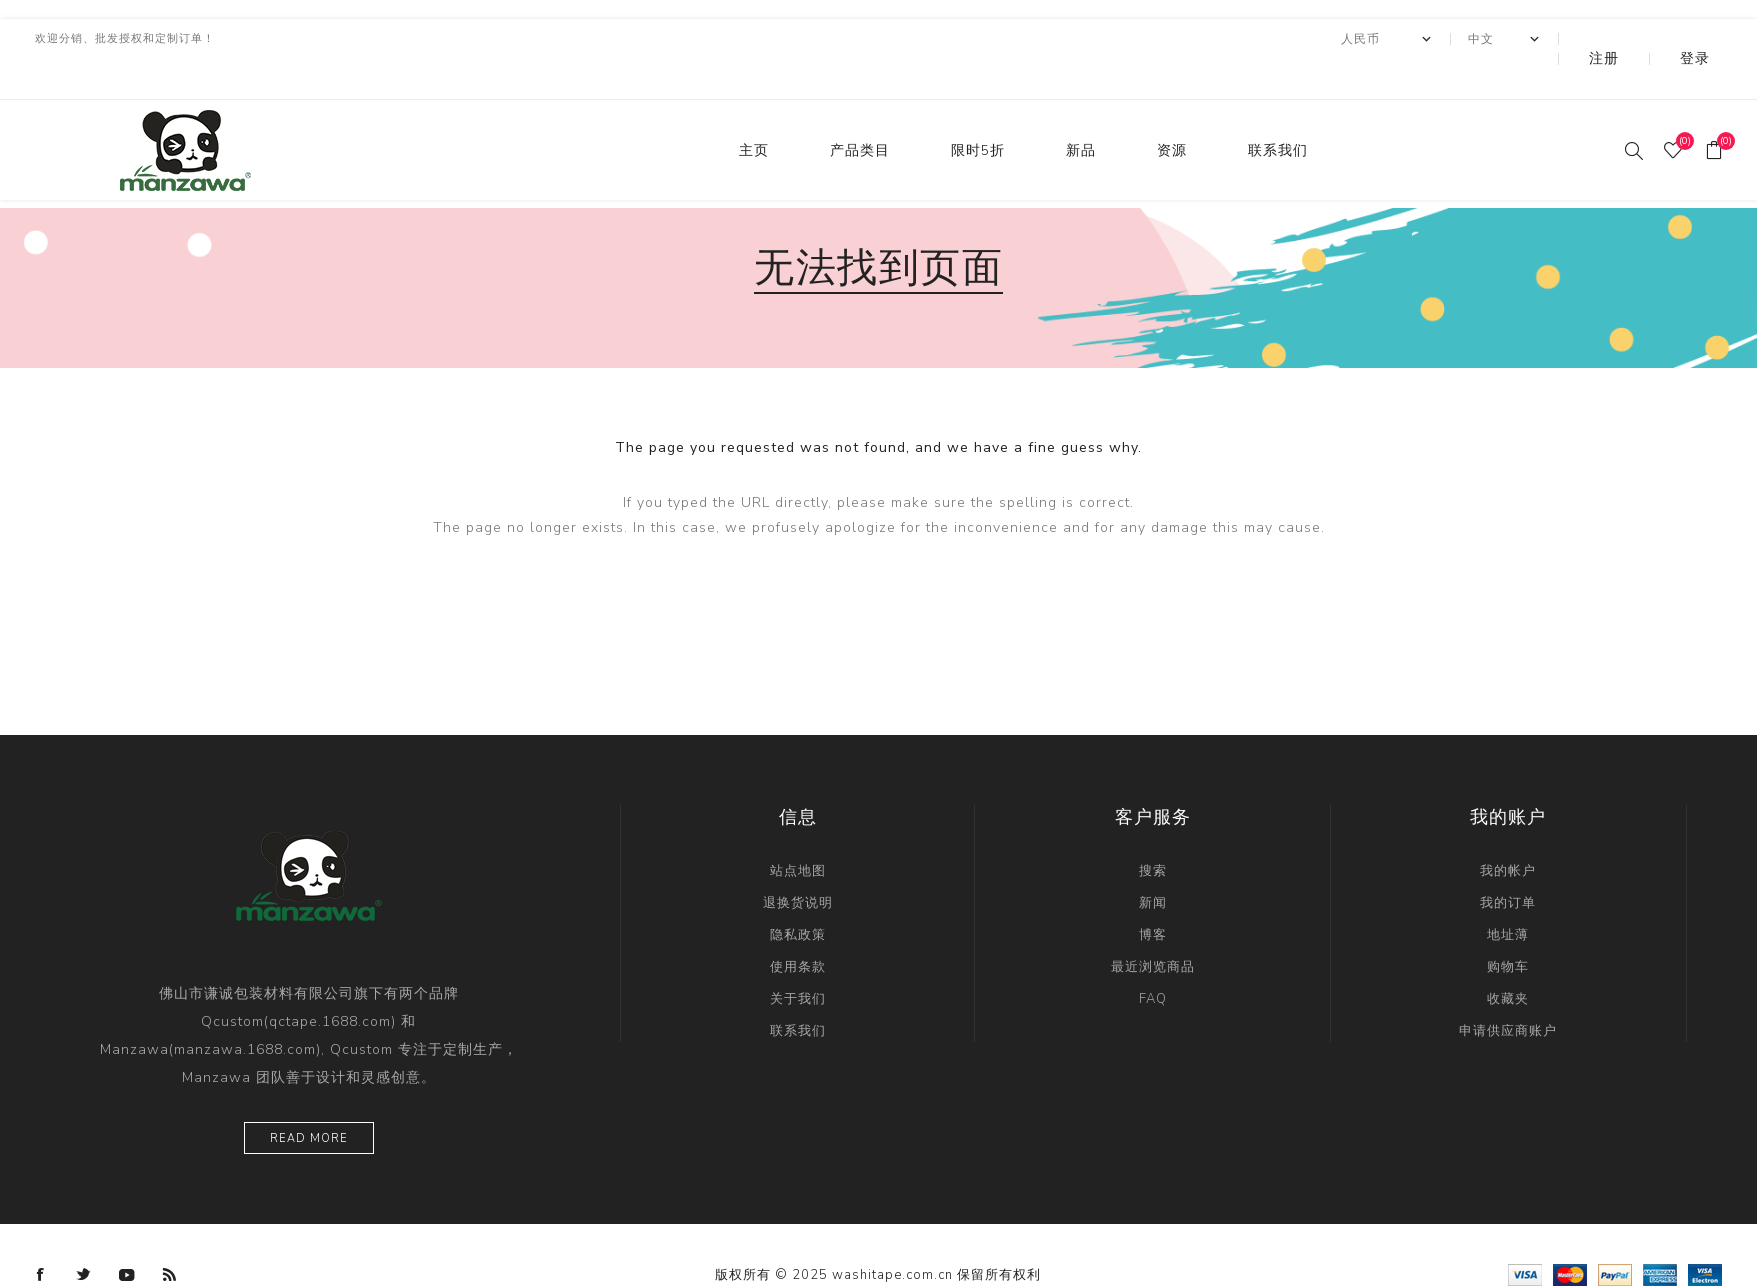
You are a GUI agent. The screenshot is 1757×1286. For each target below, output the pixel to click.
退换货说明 (798, 863)
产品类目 (860, 110)
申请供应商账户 (1508, 991)
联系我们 (1278, 110)
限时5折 (978, 110)
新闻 (1153, 863)
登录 (1709, 39)
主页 (754, 110)
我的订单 (1508, 863)
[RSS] (170, 1235)
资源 (1172, 110)
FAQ (1153, 959)
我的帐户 (1508, 831)
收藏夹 (1508, 959)
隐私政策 (798, 895)
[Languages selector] (1558, 39)
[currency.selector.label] (1441, 39)
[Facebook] (41, 1235)
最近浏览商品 (1153, 927)
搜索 (1153, 831)
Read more (309, 1098)
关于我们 (798, 959)
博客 (1153, 895)
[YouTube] (127, 1235)
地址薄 (1508, 895)
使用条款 (798, 927)
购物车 (1508, 927)
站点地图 (798, 831)
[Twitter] (84, 1235)
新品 (1081, 110)
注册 (1646, 39)
